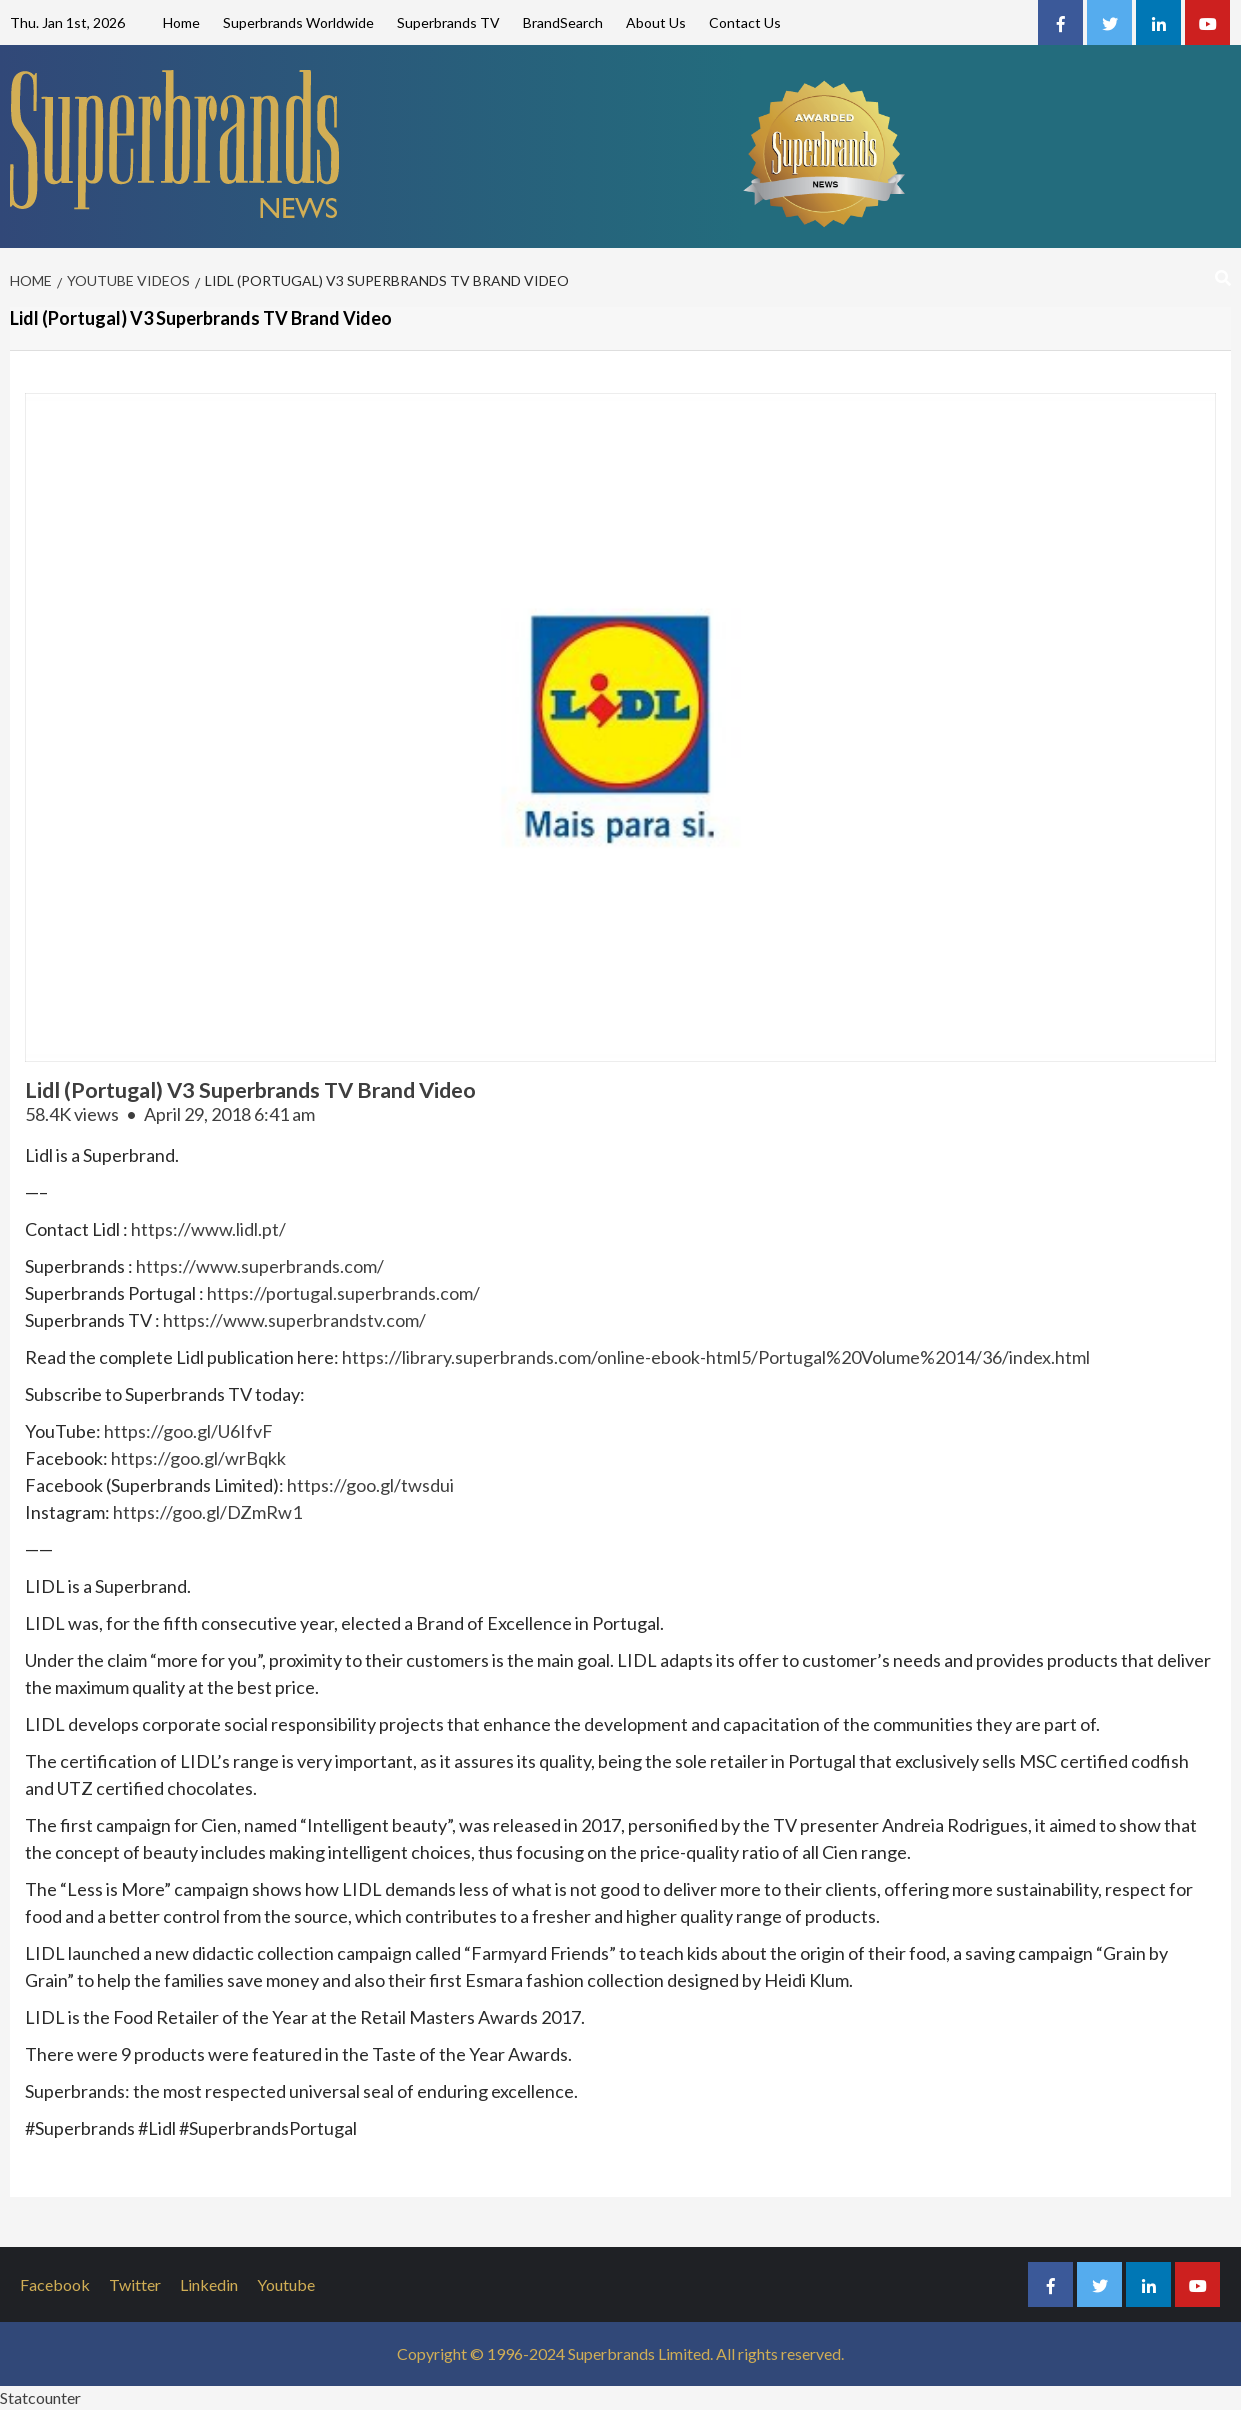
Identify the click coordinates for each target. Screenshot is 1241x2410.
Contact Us (745, 22)
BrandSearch (563, 22)
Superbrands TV (448, 22)
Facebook (55, 2284)
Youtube (286, 2284)
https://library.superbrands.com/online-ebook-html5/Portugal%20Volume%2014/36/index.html (716, 1357)
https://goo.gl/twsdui (370, 1485)
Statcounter (40, 2397)
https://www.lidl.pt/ (208, 1229)
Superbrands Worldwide (298, 22)
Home (181, 22)
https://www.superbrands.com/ (260, 1266)
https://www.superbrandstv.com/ (294, 1320)
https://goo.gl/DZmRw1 (207, 1512)
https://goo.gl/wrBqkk (198, 1458)
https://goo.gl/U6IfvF (188, 1431)
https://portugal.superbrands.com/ (343, 1293)
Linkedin (209, 2284)
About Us (656, 22)
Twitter (135, 2284)
